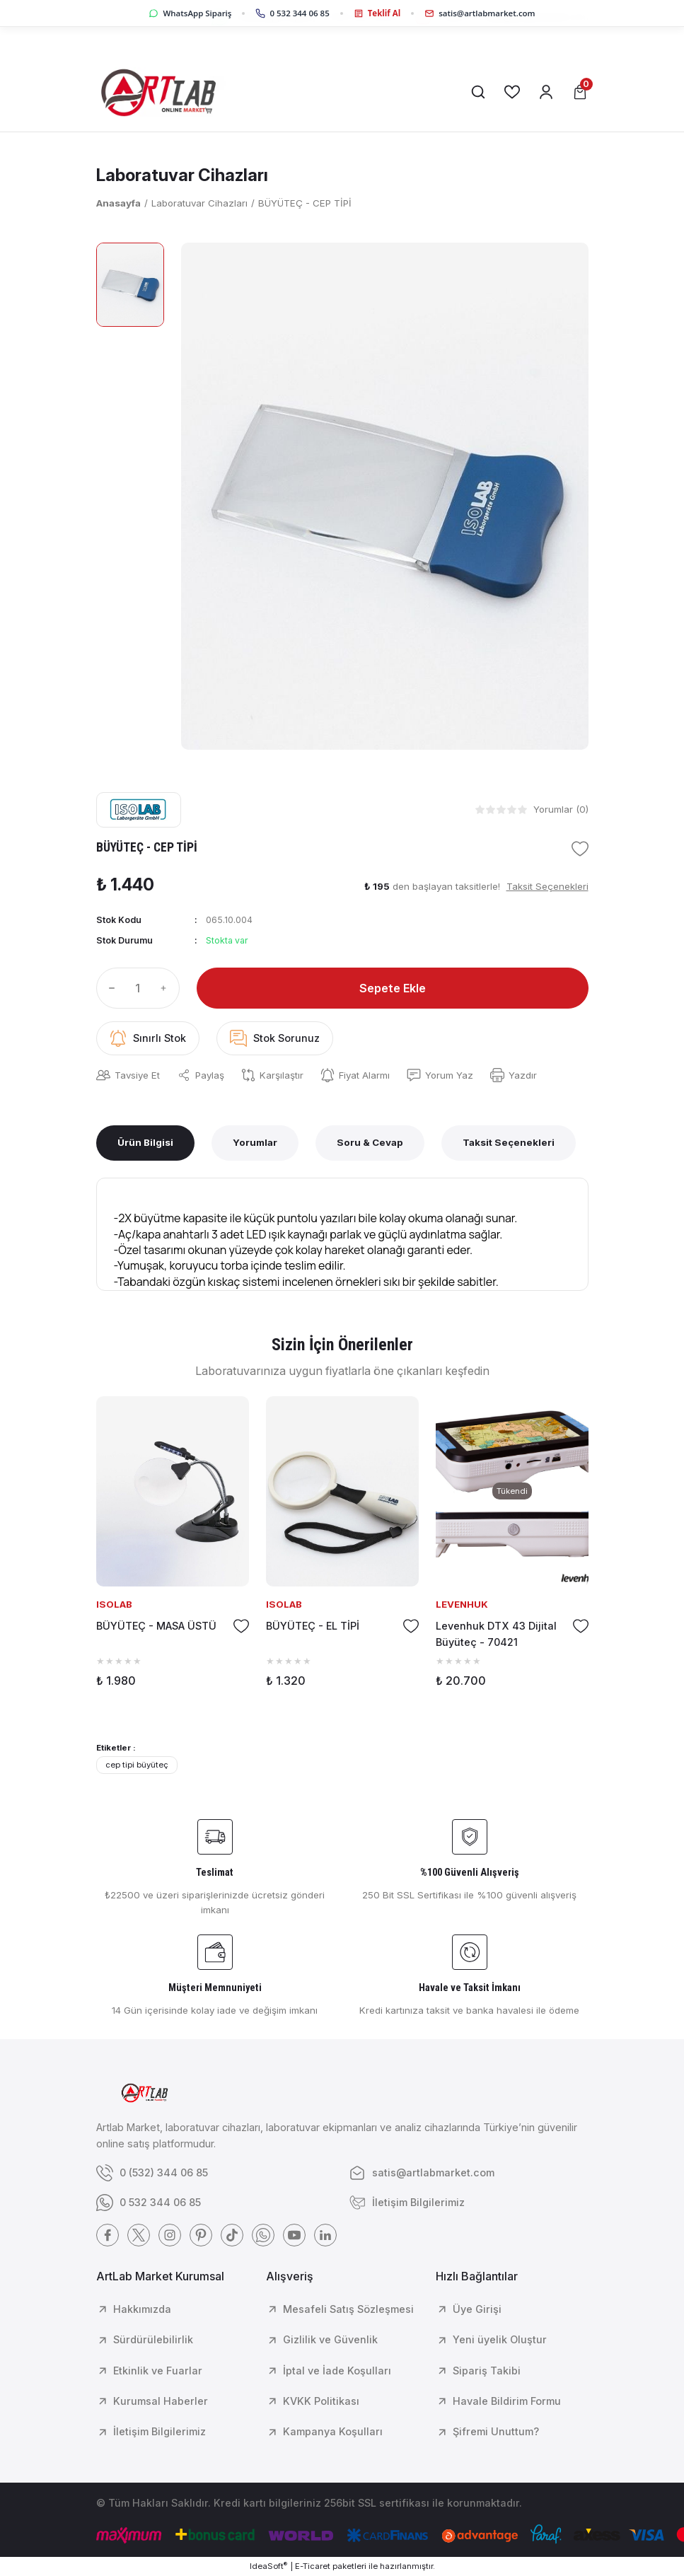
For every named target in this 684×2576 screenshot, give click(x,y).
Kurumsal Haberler (160, 2401)
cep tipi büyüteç (136, 1765)
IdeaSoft (268, 2565)
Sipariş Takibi (487, 2371)
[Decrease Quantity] (109, 988)
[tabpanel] (172, 1547)
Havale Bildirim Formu (507, 2401)
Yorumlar (255, 1142)
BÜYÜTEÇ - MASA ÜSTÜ (156, 1626)
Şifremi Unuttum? (496, 2431)
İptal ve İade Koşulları (337, 2371)
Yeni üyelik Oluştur (500, 2339)
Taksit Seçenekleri (509, 1142)
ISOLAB (114, 1604)
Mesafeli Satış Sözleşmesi (348, 2309)
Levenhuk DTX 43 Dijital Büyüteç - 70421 (496, 1633)
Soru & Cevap (370, 1142)
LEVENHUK (462, 1604)
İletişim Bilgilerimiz (159, 2431)
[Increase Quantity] (167, 988)
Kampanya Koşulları (333, 2431)
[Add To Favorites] (580, 848)
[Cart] (580, 91)
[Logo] (165, 92)
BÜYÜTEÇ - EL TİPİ (312, 1626)
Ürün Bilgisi (145, 1142)
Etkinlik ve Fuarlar (157, 2371)
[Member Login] (546, 91)
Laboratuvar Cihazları (182, 175)
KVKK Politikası (321, 2401)
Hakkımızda (142, 2309)
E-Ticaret (312, 2566)
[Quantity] (138, 988)
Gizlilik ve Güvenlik (330, 2339)
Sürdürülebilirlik (153, 2339)
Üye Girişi (477, 2309)
